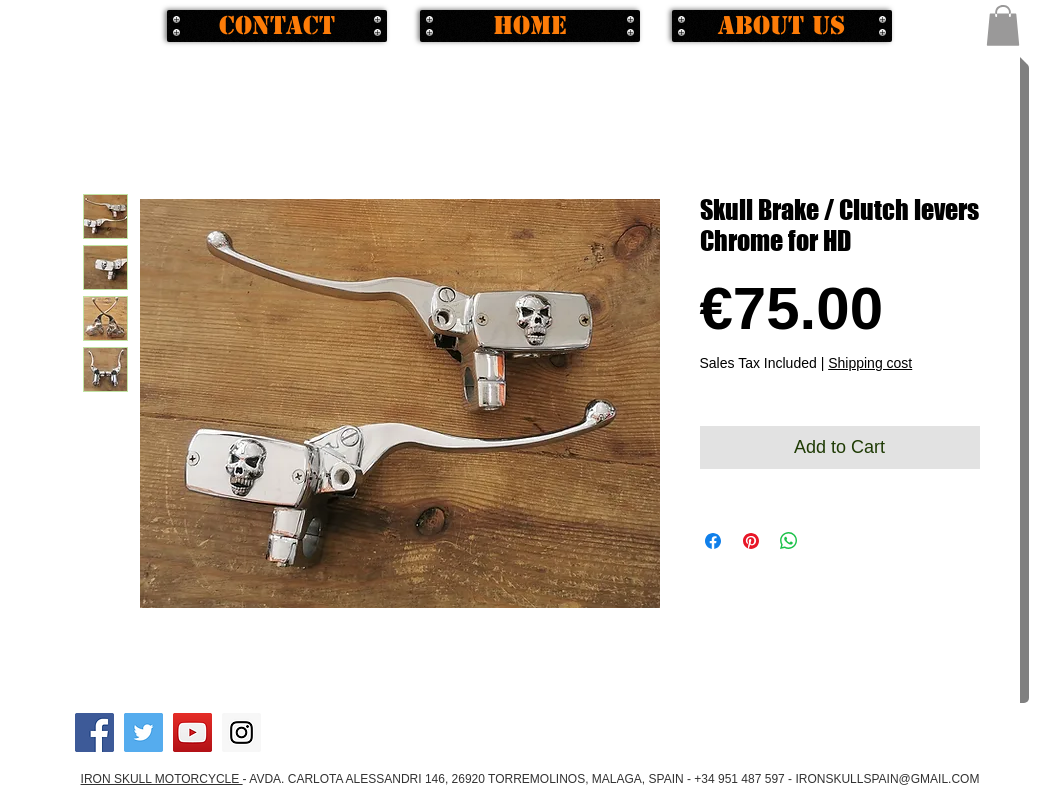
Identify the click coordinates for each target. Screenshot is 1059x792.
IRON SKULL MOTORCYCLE (162, 779)
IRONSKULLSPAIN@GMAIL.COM (887, 779)
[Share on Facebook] (713, 541)
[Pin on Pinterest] (751, 541)
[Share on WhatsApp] (789, 541)
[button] (1003, 25)
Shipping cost (870, 363)
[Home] (530, 26)
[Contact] (277, 26)
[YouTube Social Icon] (192, 732)
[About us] (782, 26)
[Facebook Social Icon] (94, 732)
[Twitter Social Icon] (143, 732)
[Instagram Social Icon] (241, 732)
